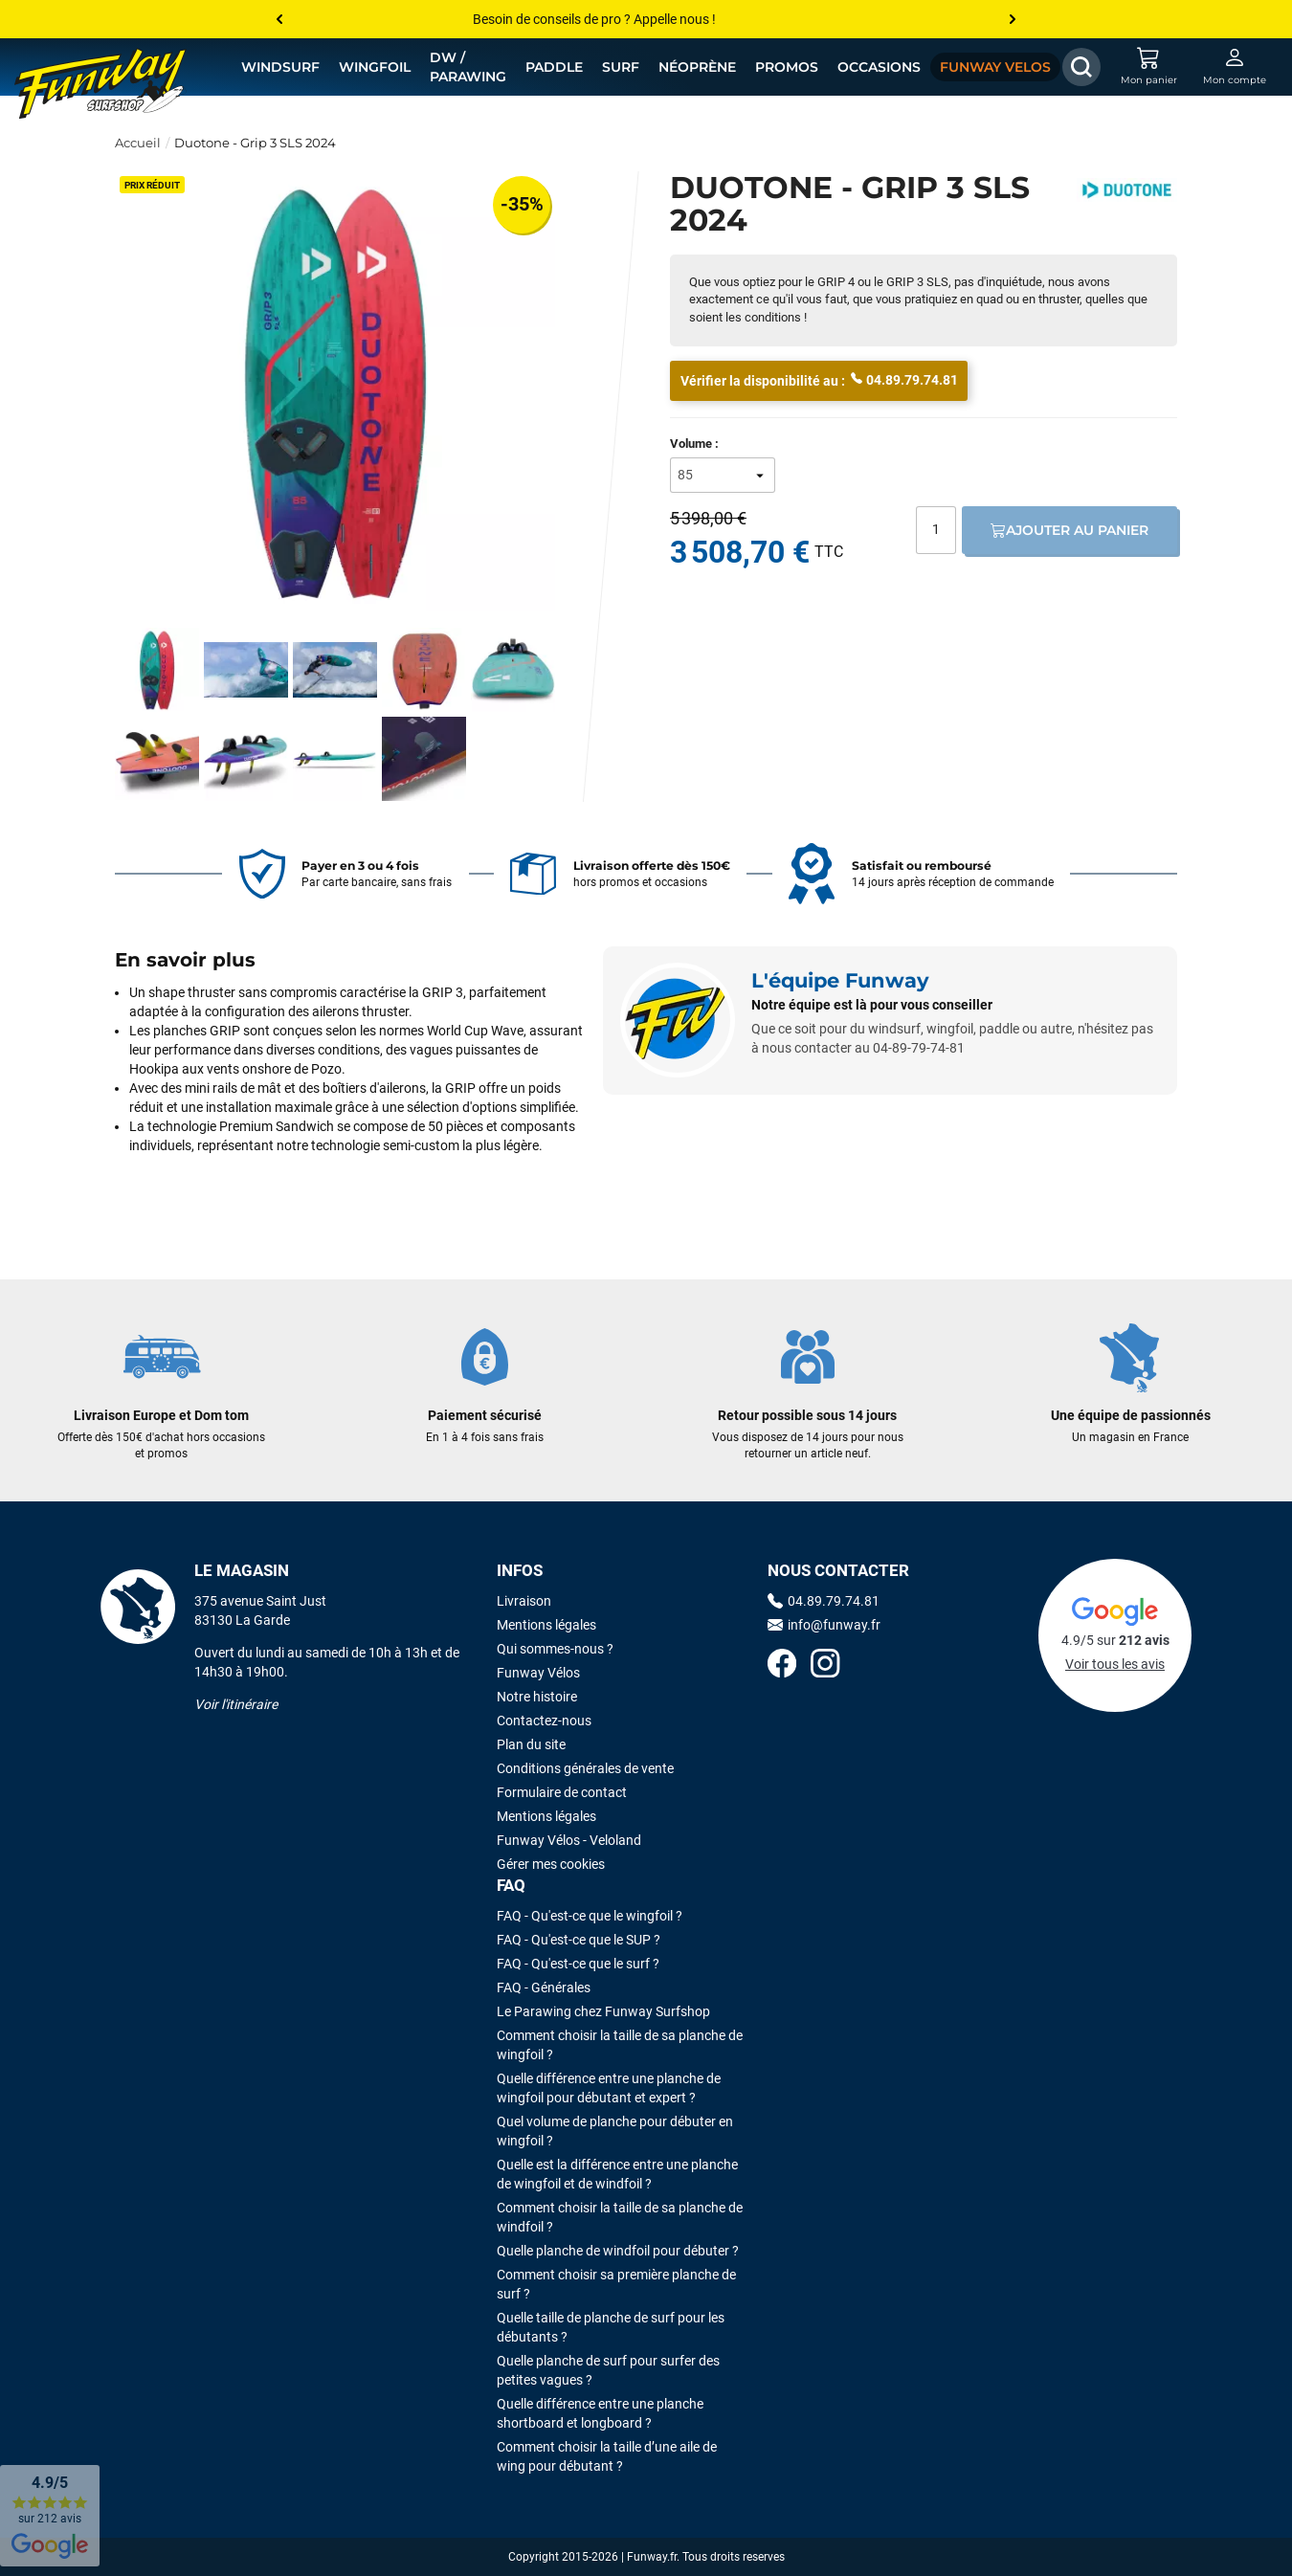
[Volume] (722, 475)
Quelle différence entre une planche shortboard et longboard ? (600, 2413)
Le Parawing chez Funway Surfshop (603, 2011)
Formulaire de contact (562, 1792)
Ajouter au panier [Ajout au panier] (1069, 530)
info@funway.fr (824, 1624)
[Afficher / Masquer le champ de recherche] (1081, 67)
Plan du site (531, 1744)
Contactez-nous (544, 1720)
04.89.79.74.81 (904, 379)
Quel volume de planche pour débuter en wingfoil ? (615, 2131)
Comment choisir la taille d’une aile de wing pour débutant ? (607, 2456)
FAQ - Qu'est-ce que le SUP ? (578, 1939)
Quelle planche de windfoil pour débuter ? (618, 2250)
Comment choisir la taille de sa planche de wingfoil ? (620, 2045)
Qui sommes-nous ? (555, 1648)
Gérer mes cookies (551, 1864)
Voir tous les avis (1115, 1664)
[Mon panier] (1148, 67)
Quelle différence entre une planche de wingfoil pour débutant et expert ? (609, 2088)
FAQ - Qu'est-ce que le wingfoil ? (589, 1915)
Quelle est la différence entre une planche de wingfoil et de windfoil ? (617, 2174)
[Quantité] (936, 530)
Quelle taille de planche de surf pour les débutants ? (610, 2327)
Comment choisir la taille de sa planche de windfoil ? (620, 2217)
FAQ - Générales (543, 1987)
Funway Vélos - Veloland (569, 1840)
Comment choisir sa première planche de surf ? (616, 2284)
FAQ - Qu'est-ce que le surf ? (578, 1963)
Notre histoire (537, 1696)
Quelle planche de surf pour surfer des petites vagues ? (608, 2370)
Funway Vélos (538, 1672)
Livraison (524, 1601)
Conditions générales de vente (585, 1768)
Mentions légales (546, 1624)
